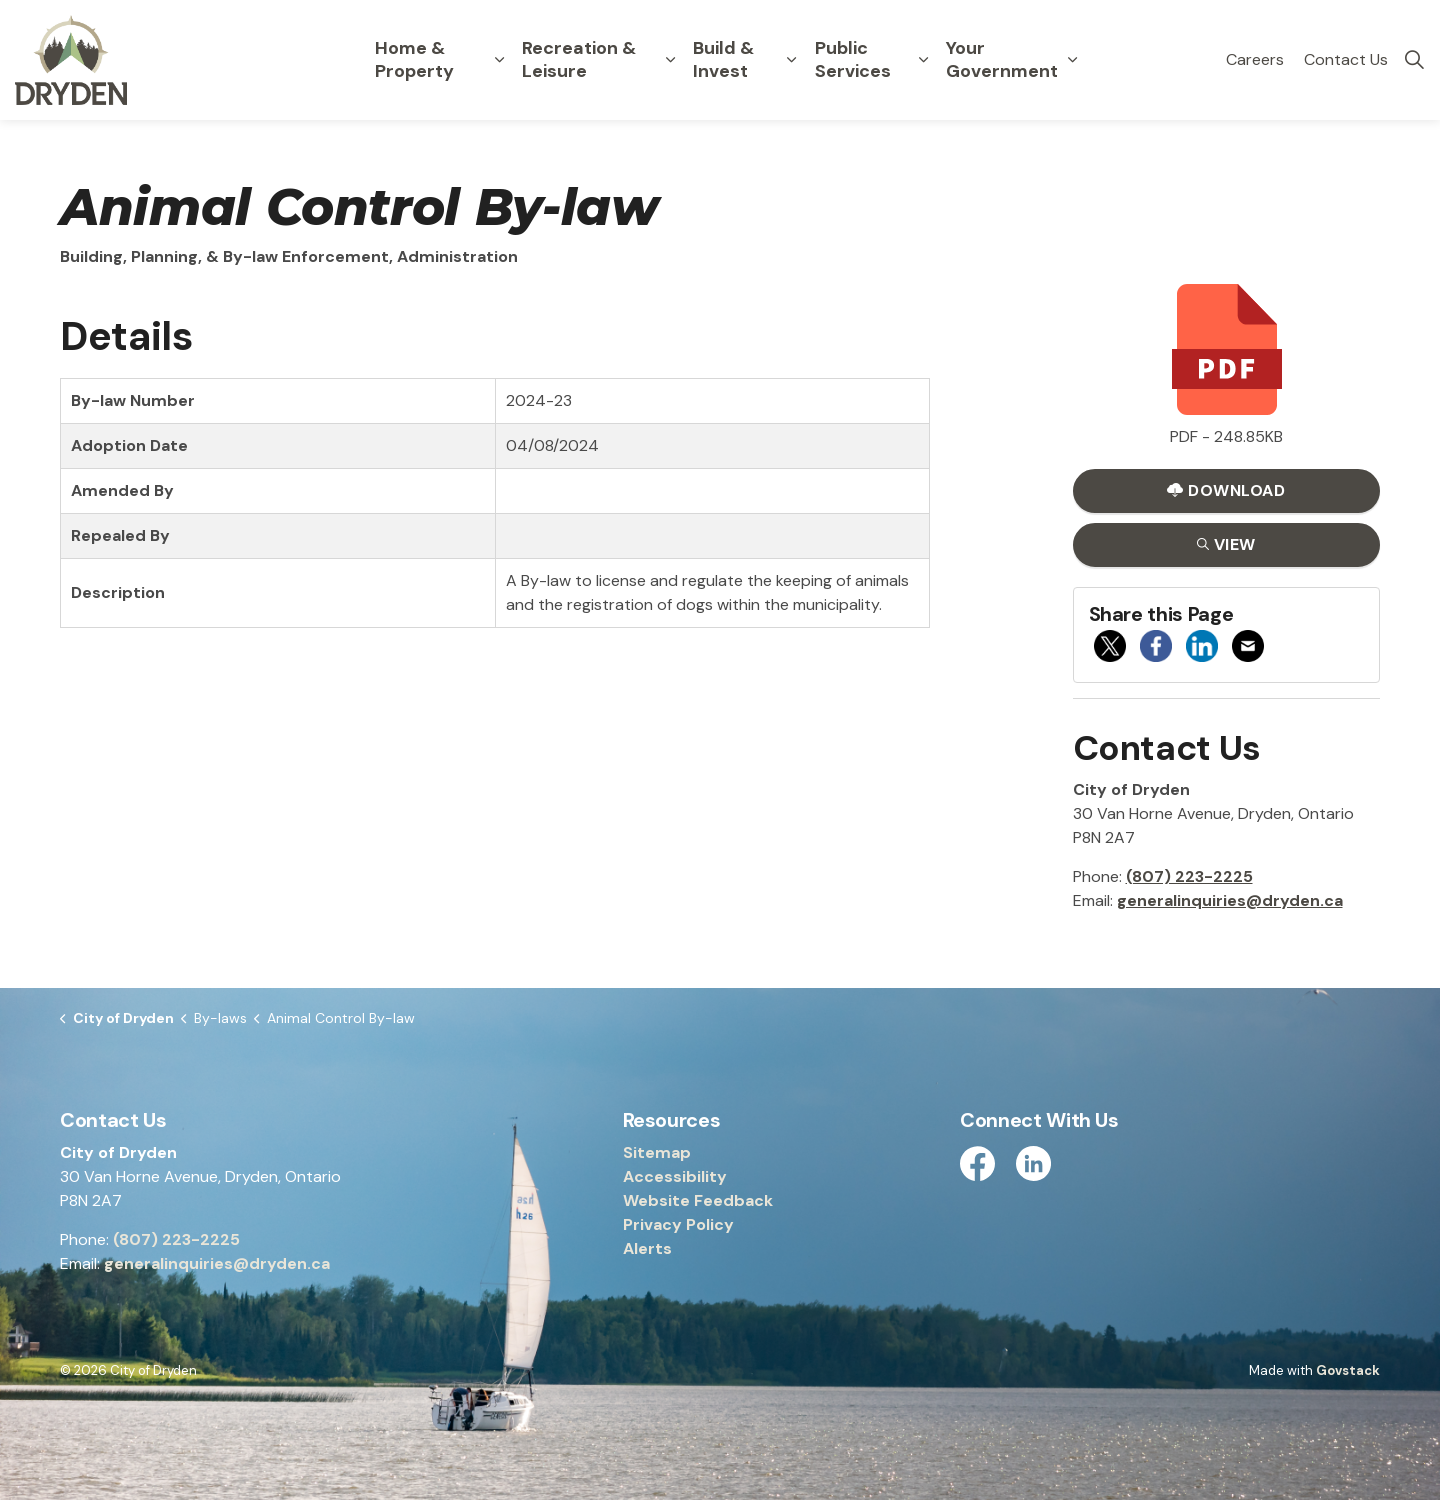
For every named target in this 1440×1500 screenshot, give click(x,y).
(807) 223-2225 (1189, 876)
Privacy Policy (678, 1224)
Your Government (1002, 59)
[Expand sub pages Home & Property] (500, 60)
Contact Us (1346, 59)
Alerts (647, 1248)
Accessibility (675, 1176)
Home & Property (414, 59)
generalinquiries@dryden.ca (1230, 900)
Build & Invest (723, 59)
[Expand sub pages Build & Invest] (792, 60)
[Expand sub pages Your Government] (1072, 60)
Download (1226, 490)
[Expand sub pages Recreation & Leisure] (670, 60)
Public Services (853, 59)
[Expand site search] (1414, 60)
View (1226, 544)
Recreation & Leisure (579, 59)
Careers (1255, 59)
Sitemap (657, 1152)
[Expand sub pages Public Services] (923, 60)
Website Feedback (698, 1200)
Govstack (1348, 1370)
